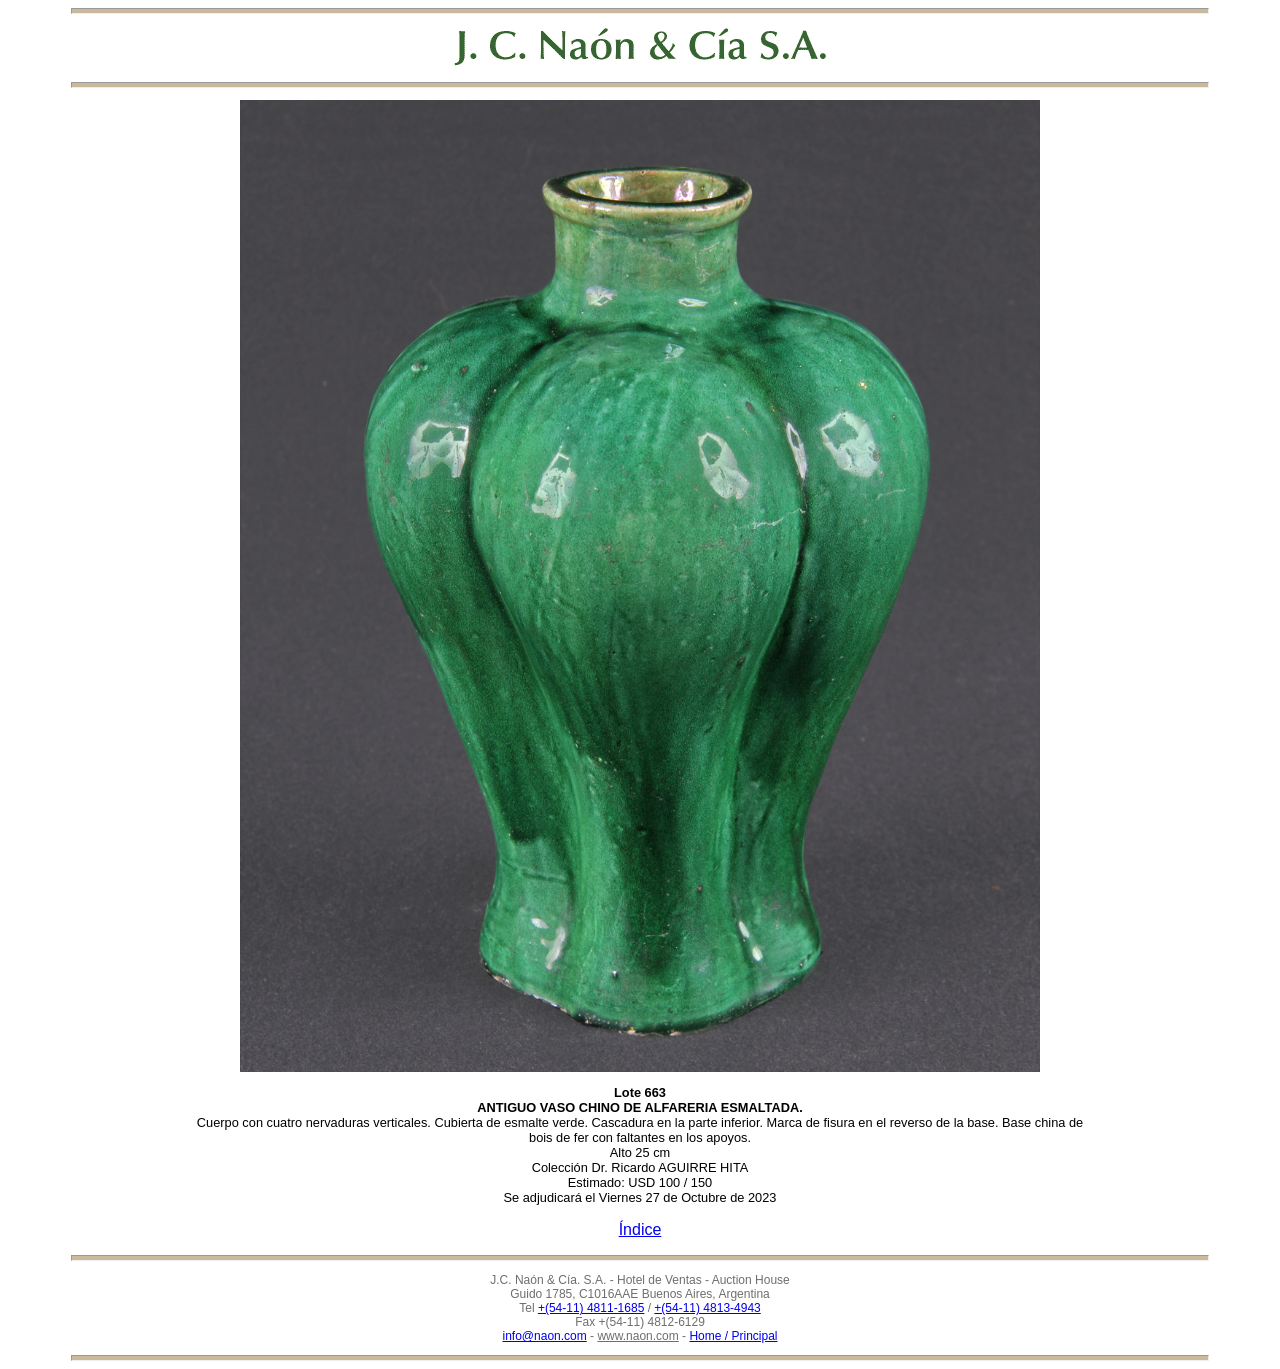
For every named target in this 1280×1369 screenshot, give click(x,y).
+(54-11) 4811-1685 (591, 1308)
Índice (640, 1229)
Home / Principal (733, 1336)
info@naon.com (545, 1336)
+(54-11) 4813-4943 (707, 1308)
